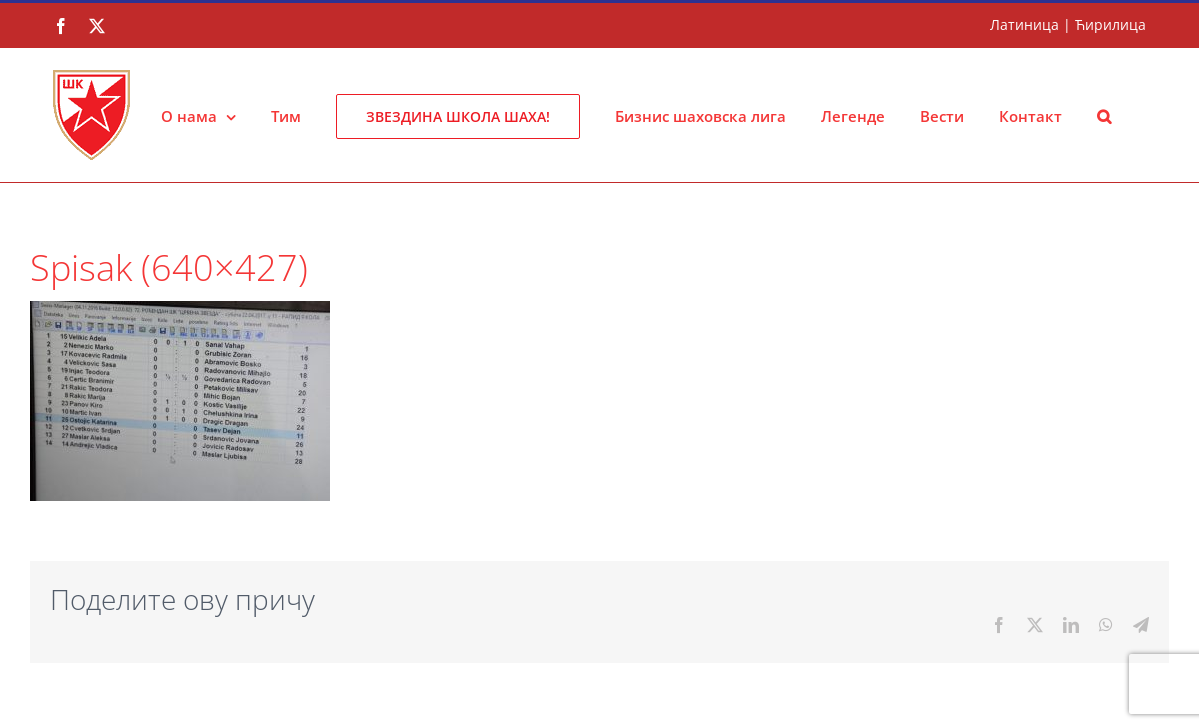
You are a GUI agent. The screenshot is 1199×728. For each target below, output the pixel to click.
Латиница (1024, 24)
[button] (1104, 115)
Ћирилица (1110, 24)
